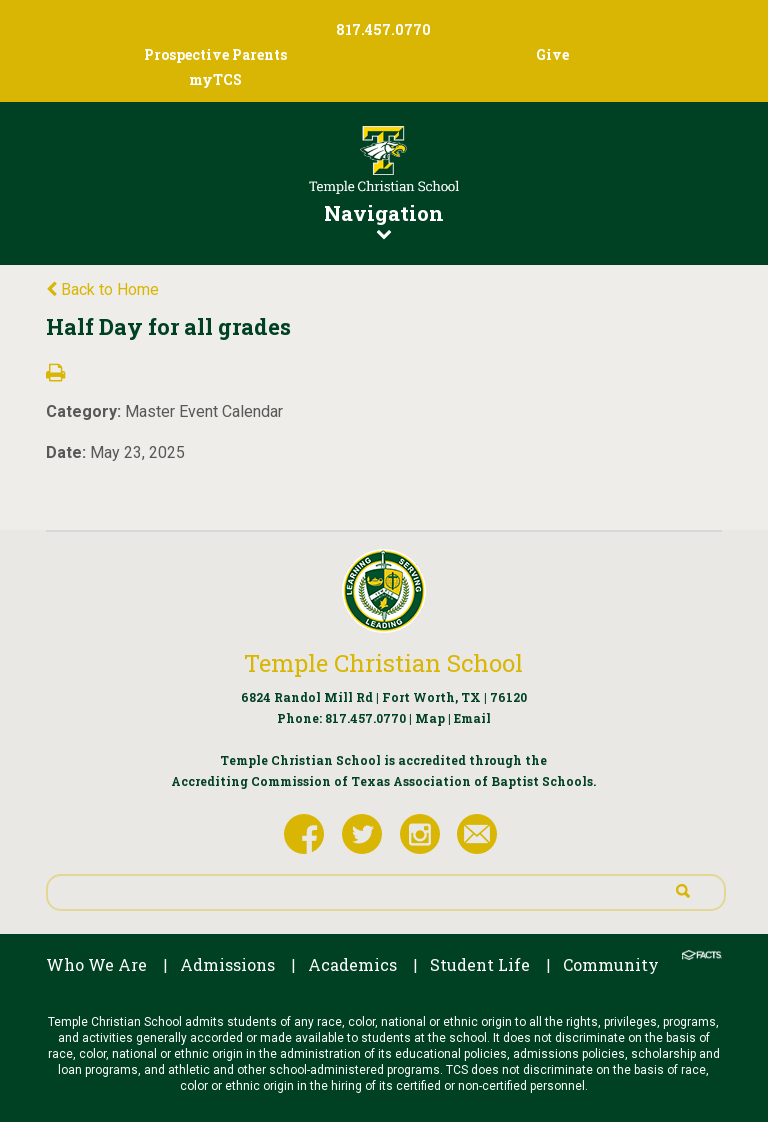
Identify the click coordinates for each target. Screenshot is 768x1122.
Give (552, 54)
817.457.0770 (365, 718)
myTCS (215, 79)
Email (472, 718)
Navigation (384, 220)
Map (430, 718)
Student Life (480, 964)
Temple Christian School (383, 663)
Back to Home (102, 289)
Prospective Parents (215, 54)
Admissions (227, 964)
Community (611, 964)
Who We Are (96, 964)
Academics (352, 964)
